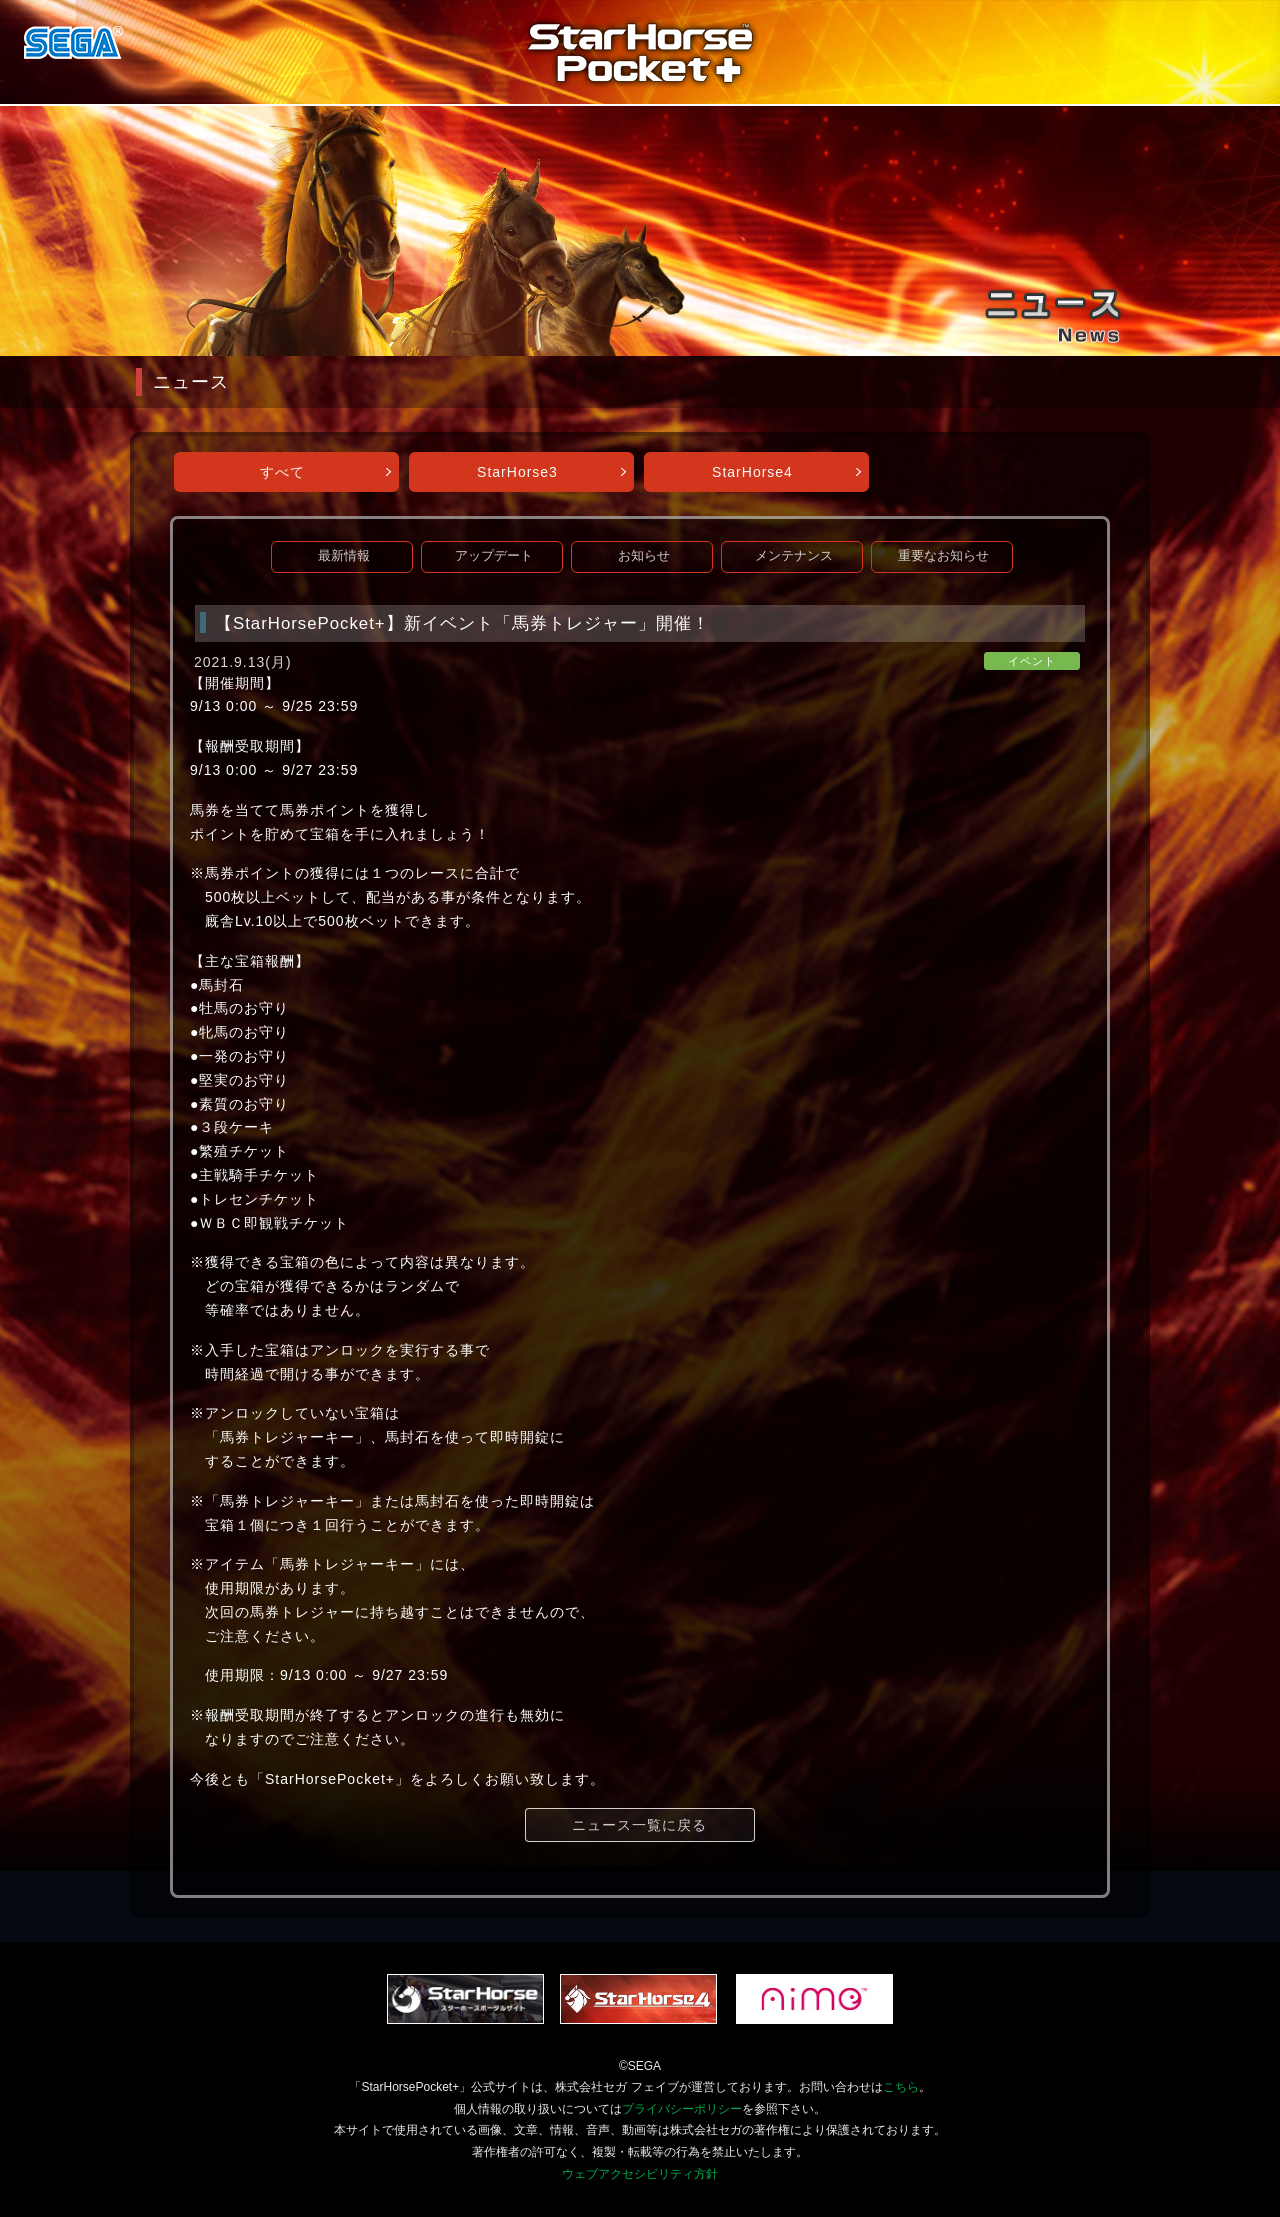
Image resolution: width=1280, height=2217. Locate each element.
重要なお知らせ (943, 556)
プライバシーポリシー (682, 2109)
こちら (901, 2087)
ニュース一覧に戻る (639, 1825)
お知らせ (644, 556)
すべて (282, 472)
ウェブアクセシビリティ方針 (640, 2174)
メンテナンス (794, 556)
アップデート (494, 556)
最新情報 (344, 556)
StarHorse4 (752, 472)
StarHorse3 (517, 472)
